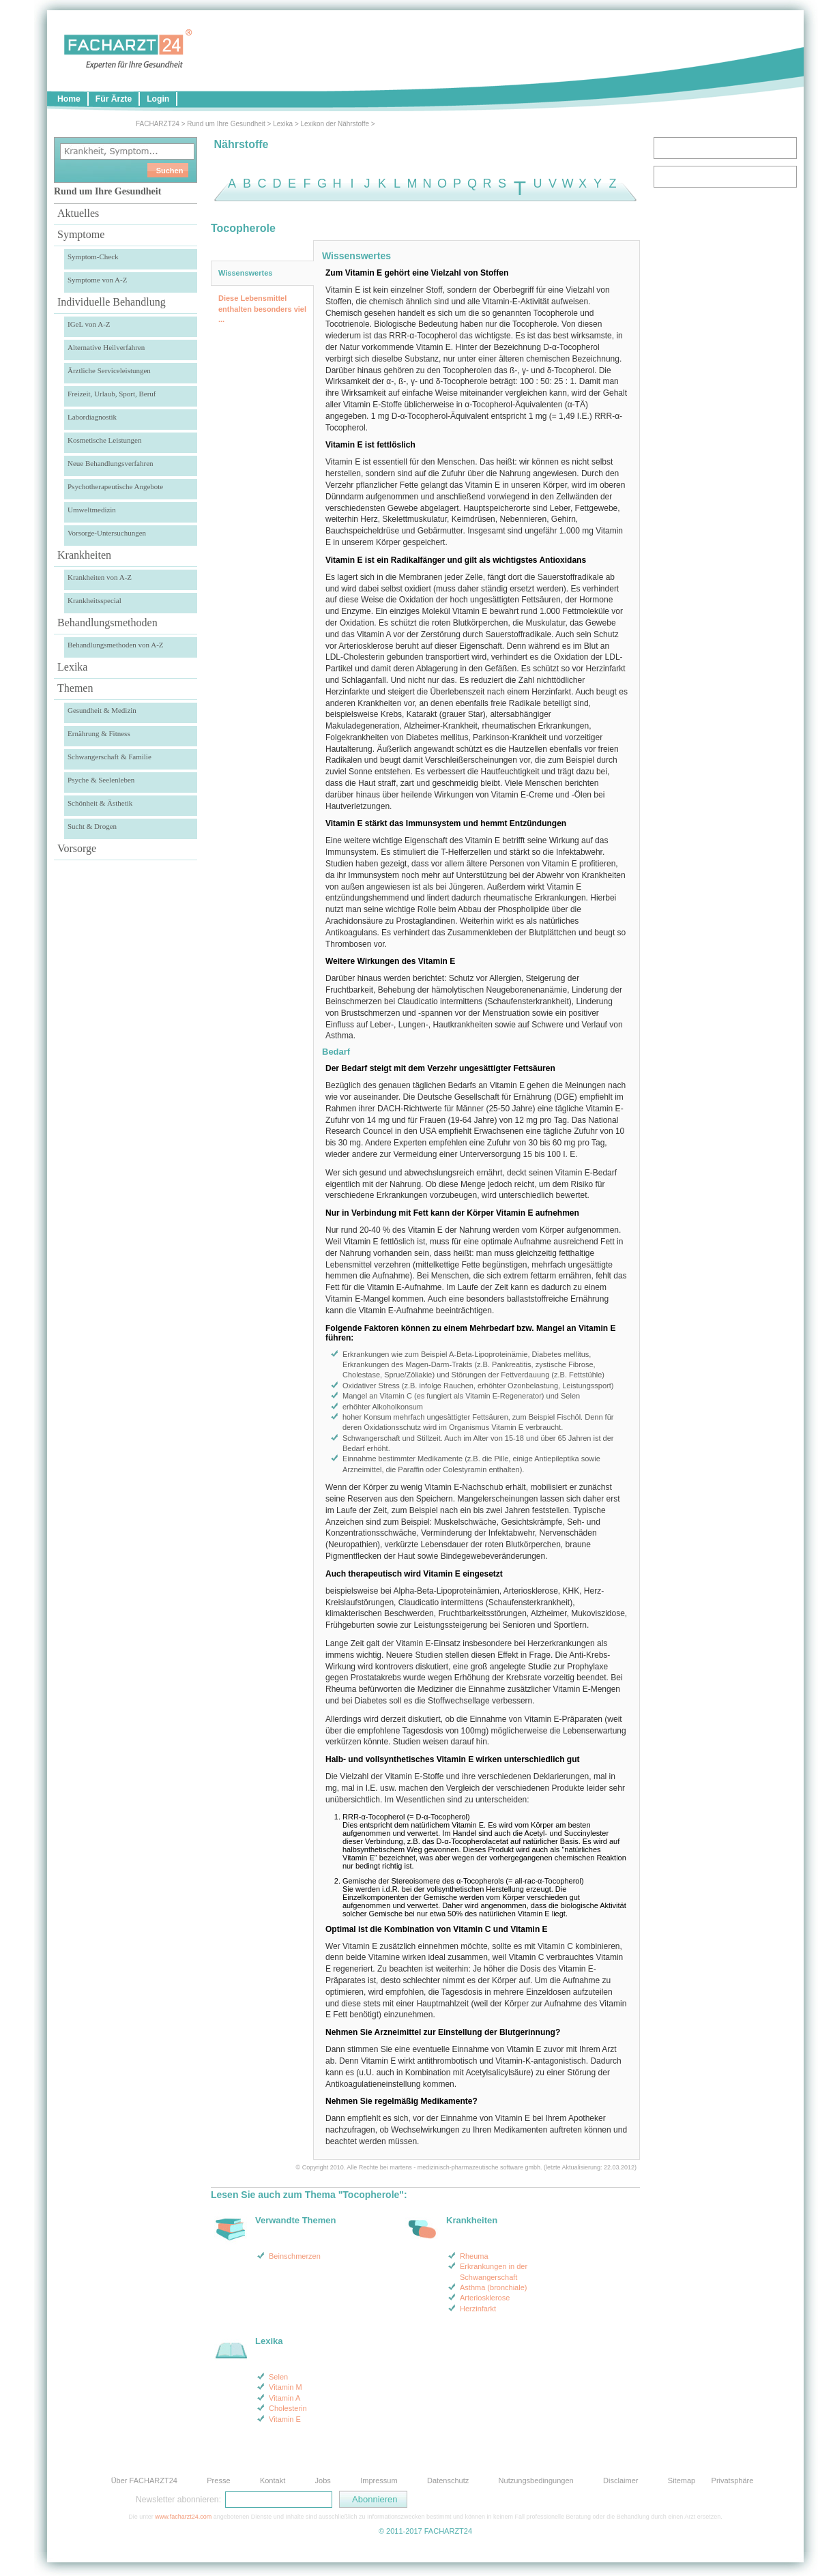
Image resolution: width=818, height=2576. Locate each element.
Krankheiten (84, 555)
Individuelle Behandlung (111, 302)
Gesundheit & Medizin (102, 710)
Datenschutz (448, 2480)
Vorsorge (76, 848)
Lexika (283, 124)
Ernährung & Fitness (99, 733)
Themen (75, 688)
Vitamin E (285, 2419)
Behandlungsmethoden (107, 622)
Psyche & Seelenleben (101, 780)
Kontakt (272, 2480)
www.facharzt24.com (183, 2516)
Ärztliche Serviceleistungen (109, 370)
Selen (278, 2377)
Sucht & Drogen (92, 826)
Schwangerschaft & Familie (109, 756)
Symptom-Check (93, 256)
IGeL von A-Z (89, 324)
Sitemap (681, 2480)
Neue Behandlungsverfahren (111, 463)
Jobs (323, 2480)
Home (69, 99)
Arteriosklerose (485, 2298)
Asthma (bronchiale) (493, 2287)
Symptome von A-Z (97, 280)
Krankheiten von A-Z (100, 577)
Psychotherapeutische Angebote (115, 486)
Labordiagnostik (92, 417)
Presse (218, 2480)
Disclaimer (620, 2480)
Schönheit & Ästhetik (100, 803)
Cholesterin (288, 2408)
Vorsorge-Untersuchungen (107, 533)
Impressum (378, 2480)
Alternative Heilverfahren (106, 347)
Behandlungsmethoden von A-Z (116, 645)
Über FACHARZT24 (144, 2480)
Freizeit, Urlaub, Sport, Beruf (112, 394)
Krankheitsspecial (94, 600)
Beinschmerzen (295, 2256)
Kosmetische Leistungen (104, 440)
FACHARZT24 (157, 124)
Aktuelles (78, 213)
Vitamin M (285, 2387)
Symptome (80, 234)
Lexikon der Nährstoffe (335, 124)
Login (158, 99)
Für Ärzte (114, 99)
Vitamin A (284, 2398)
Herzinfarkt (478, 2308)
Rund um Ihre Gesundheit (226, 124)
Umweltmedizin (92, 510)
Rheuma (474, 2256)
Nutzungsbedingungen (536, 2480)
